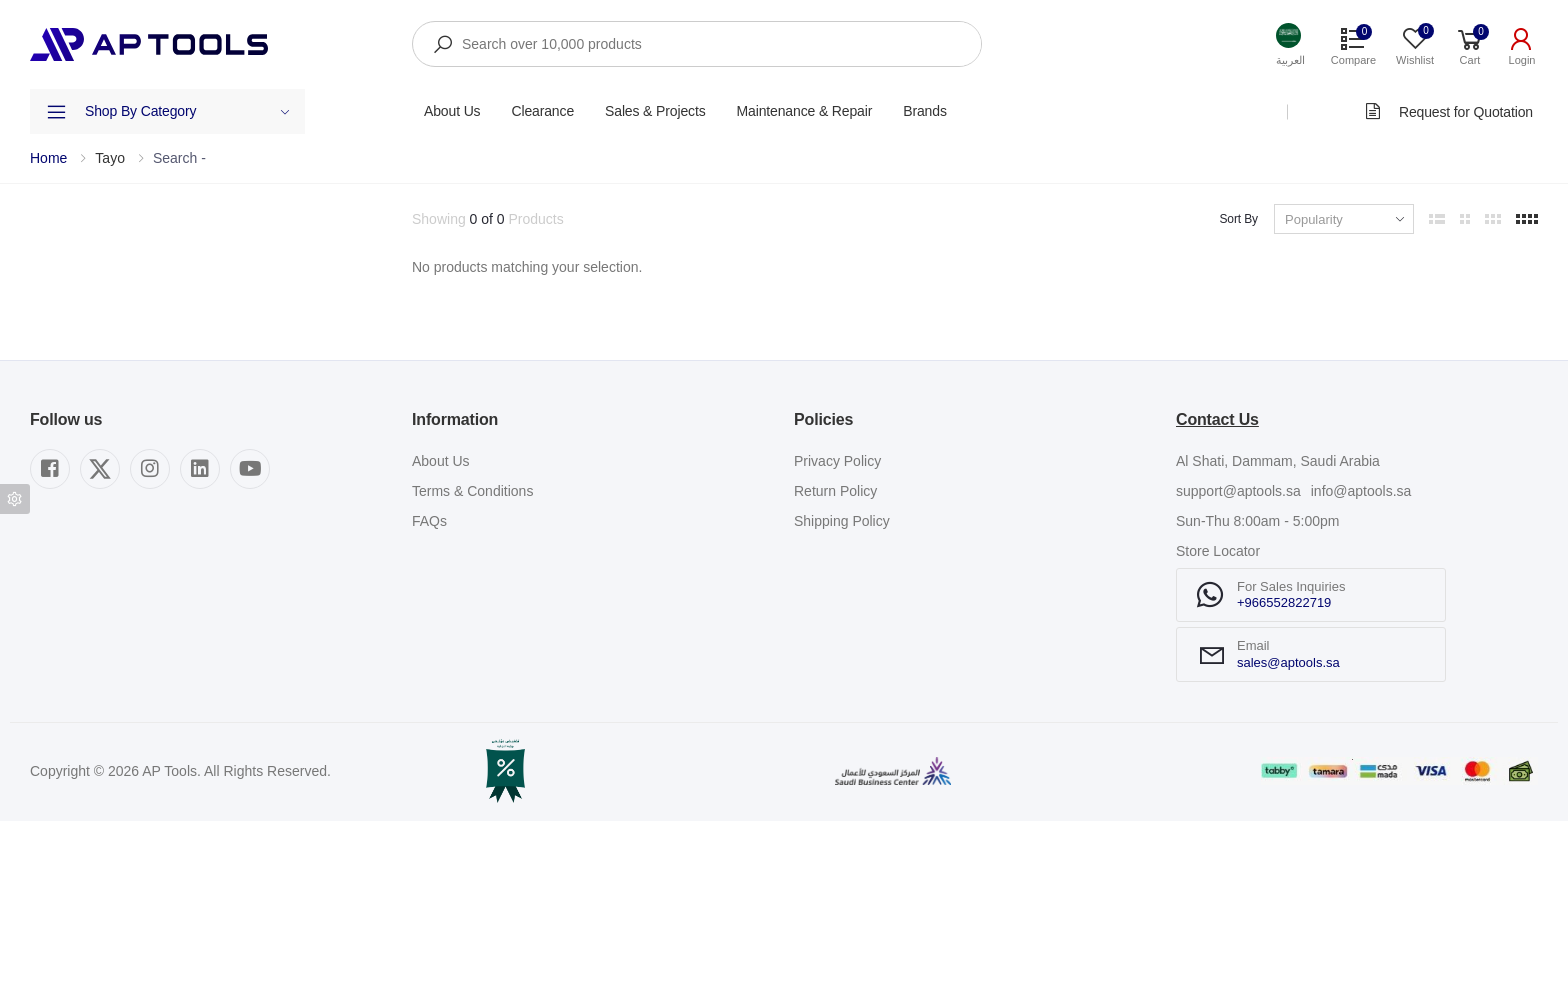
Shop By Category (187, 111)
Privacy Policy (837, 628)
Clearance (542, 111)
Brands (925, 111)
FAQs (429, 688)
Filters (48, 219)
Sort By (1238, 219)
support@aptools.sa (1238, 658)
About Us (452, 111)
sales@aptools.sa (1288, 829)
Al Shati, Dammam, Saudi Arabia (1278, 628)
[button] (1291, 44)
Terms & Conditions (472, 658)
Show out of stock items (131, 461)
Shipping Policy (842, 688)
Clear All (369, 219)
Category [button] (58, 284)
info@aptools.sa (1361, 658)
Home (48, 158)
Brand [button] (48, 341)
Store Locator (1218, 718)
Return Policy (835, 658)
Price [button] (45, 398)
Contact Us (1217, 586)
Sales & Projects (655, 111)
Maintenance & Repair (805, 111)
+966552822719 (1284, 769)
